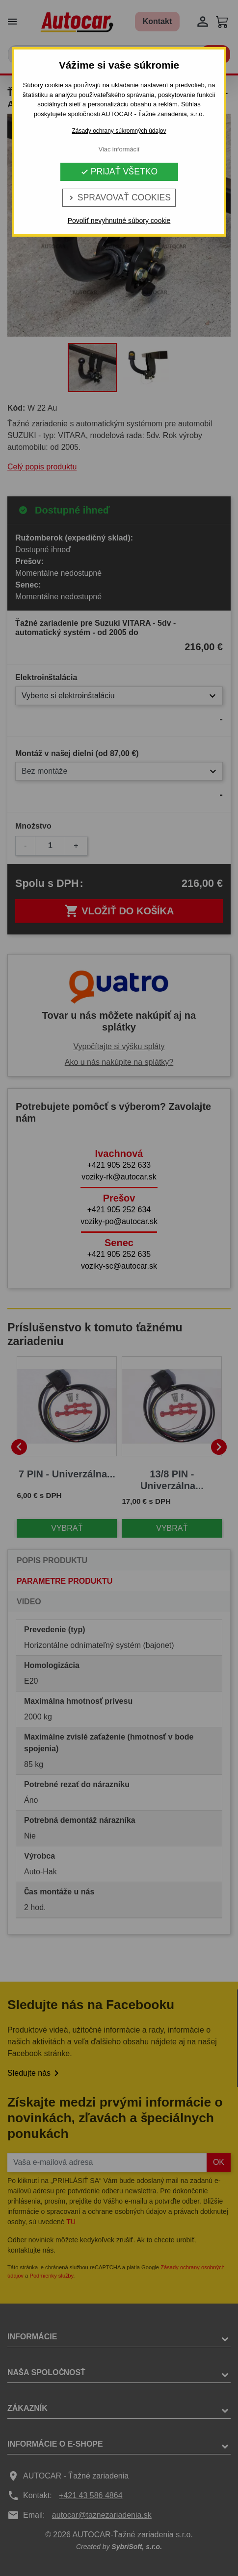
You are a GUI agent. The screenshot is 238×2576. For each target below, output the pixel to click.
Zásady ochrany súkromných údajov (119, 130)
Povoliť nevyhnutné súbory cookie (119, 220)
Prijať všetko (119, 171)
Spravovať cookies (119, 197)
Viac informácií (119, 149)
